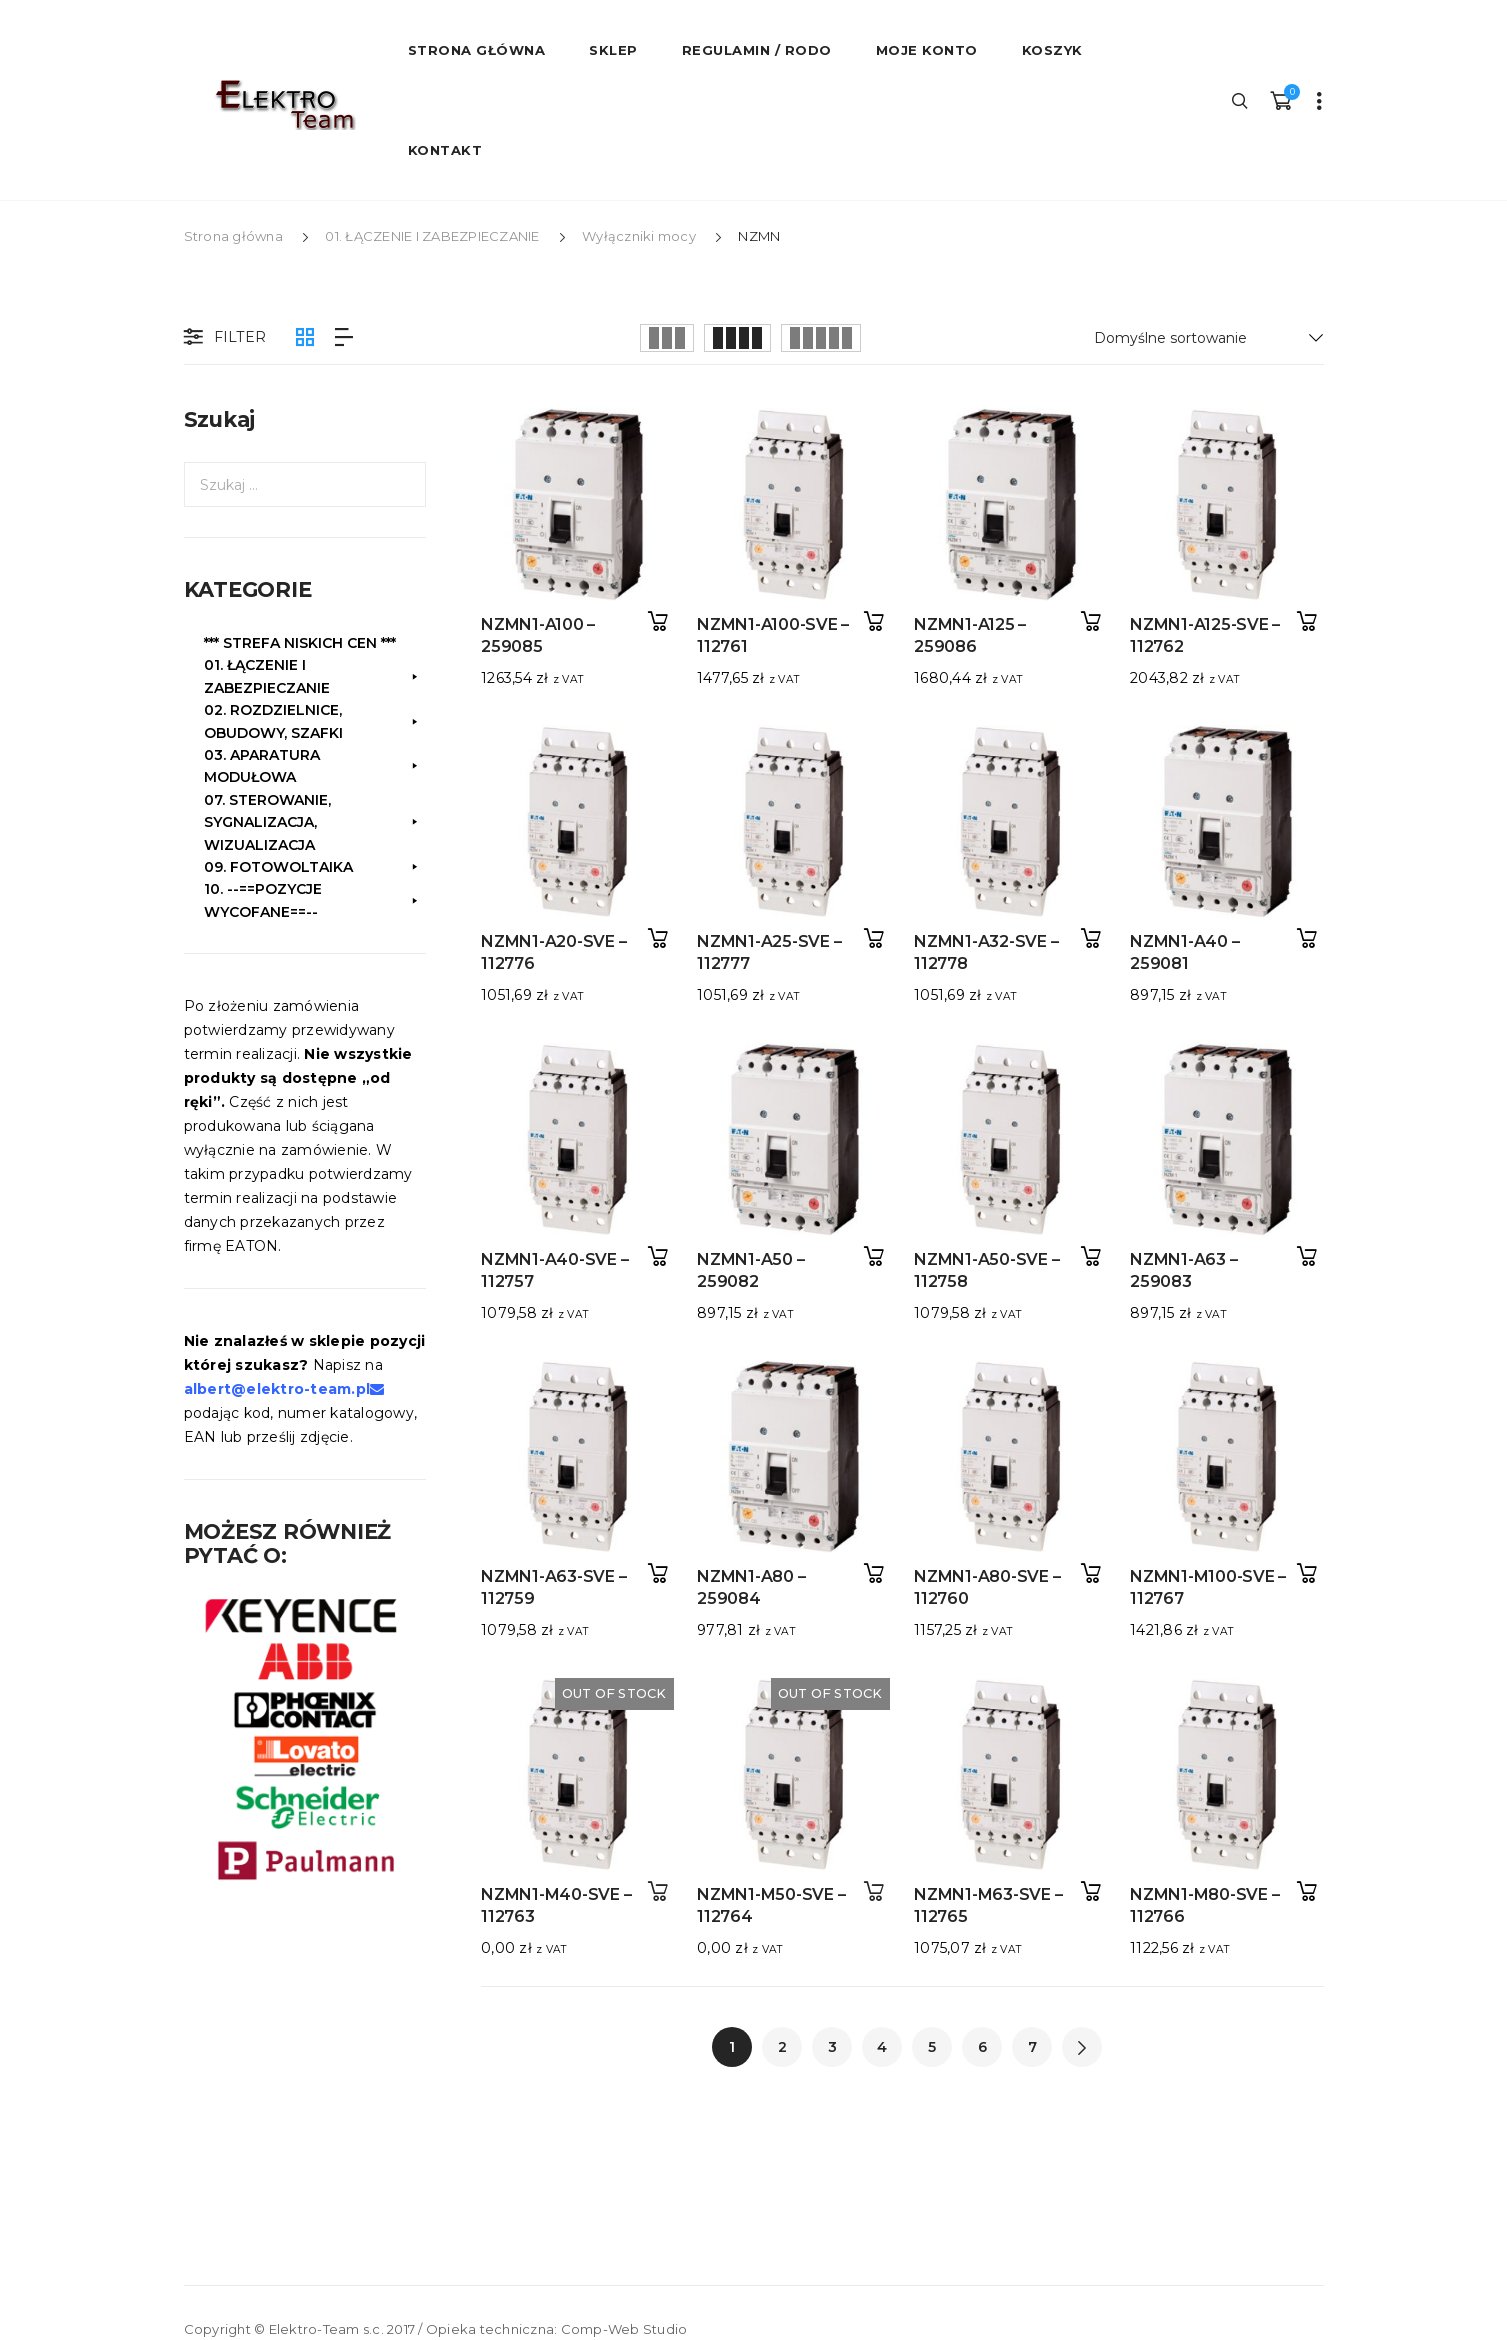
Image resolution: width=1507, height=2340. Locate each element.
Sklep (613, 50)
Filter (223, 338)
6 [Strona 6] (982, 2047)
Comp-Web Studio (624, 2329)
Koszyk (1052, 50)
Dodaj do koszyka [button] (658, 621)
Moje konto (927, 50)
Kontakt (445, 150)
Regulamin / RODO (757, 50)
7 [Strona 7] (1032, 2047)
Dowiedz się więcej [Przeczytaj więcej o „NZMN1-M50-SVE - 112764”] (867, 1861)
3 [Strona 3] (832, 2047)
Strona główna (233, 236)
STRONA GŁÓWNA (477, 50)
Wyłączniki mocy (639, 236)
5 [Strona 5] (932, 2047)
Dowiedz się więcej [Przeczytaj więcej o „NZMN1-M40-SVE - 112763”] (658, 1861)
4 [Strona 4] (882, 2047)
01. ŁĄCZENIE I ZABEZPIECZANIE (432, 236)
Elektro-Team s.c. (326, 2329)
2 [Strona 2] (782, 2047)
